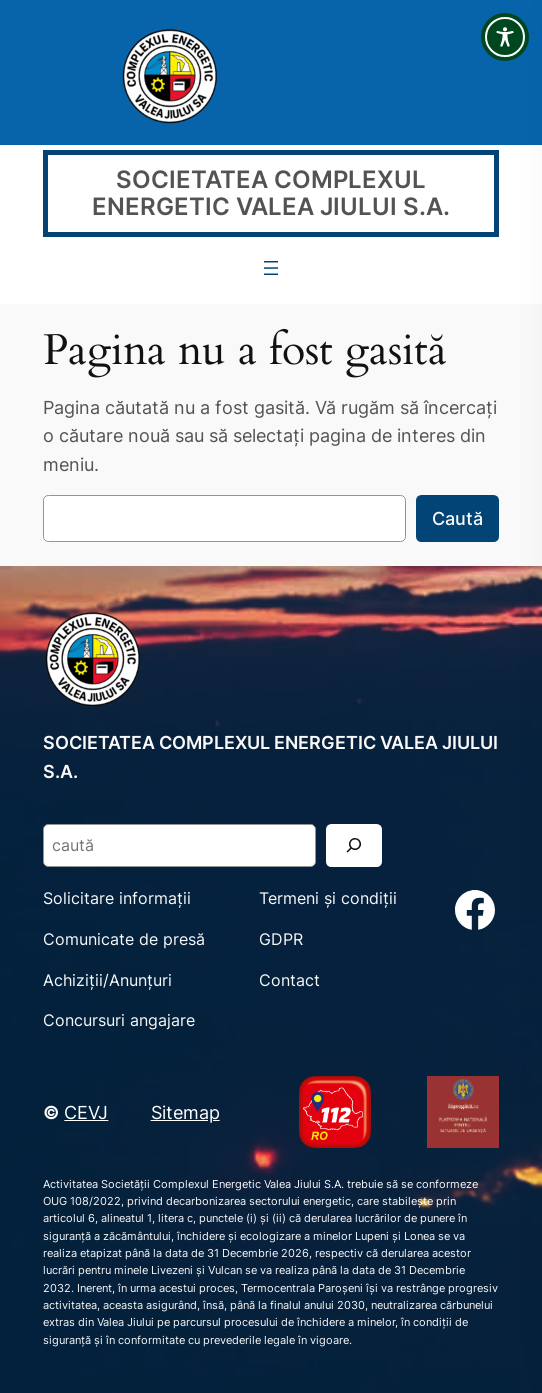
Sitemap (185, 1112)
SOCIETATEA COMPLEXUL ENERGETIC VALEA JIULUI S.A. (271, 193)
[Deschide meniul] (271, 268)
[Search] (354, 845)
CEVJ (86, 1112)
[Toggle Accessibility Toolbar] (505, 37)
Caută (457, 518)
